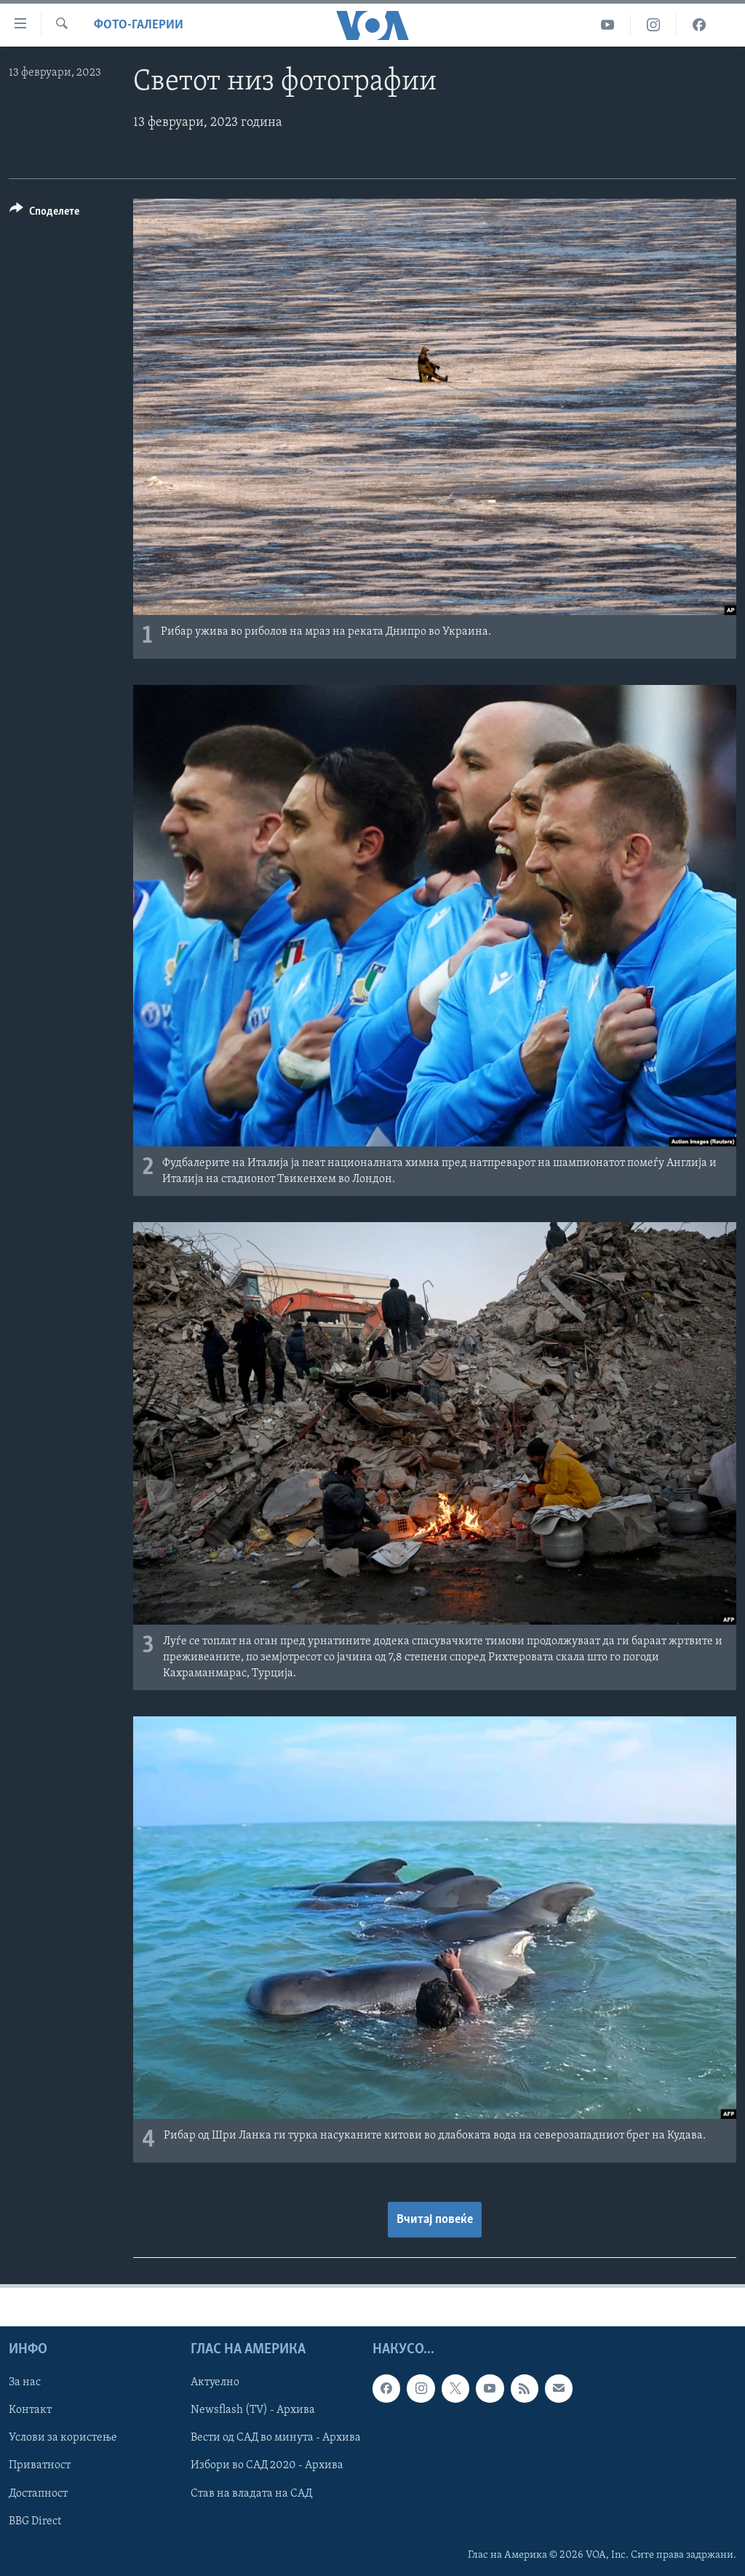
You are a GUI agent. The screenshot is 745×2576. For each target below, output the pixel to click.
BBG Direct (35, 2521)
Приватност (40, 2465)
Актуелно (215, 2382)
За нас (25, 2382)
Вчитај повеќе (435, 2220)
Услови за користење (63, 2438)
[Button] (44, 214)
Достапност (38, 2494)
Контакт (30, 2410)
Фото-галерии (138, 25)
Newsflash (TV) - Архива (253, 2410)
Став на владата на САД (251, 2494)
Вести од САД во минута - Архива (276, 2438)
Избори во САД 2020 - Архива (267, 2465)
